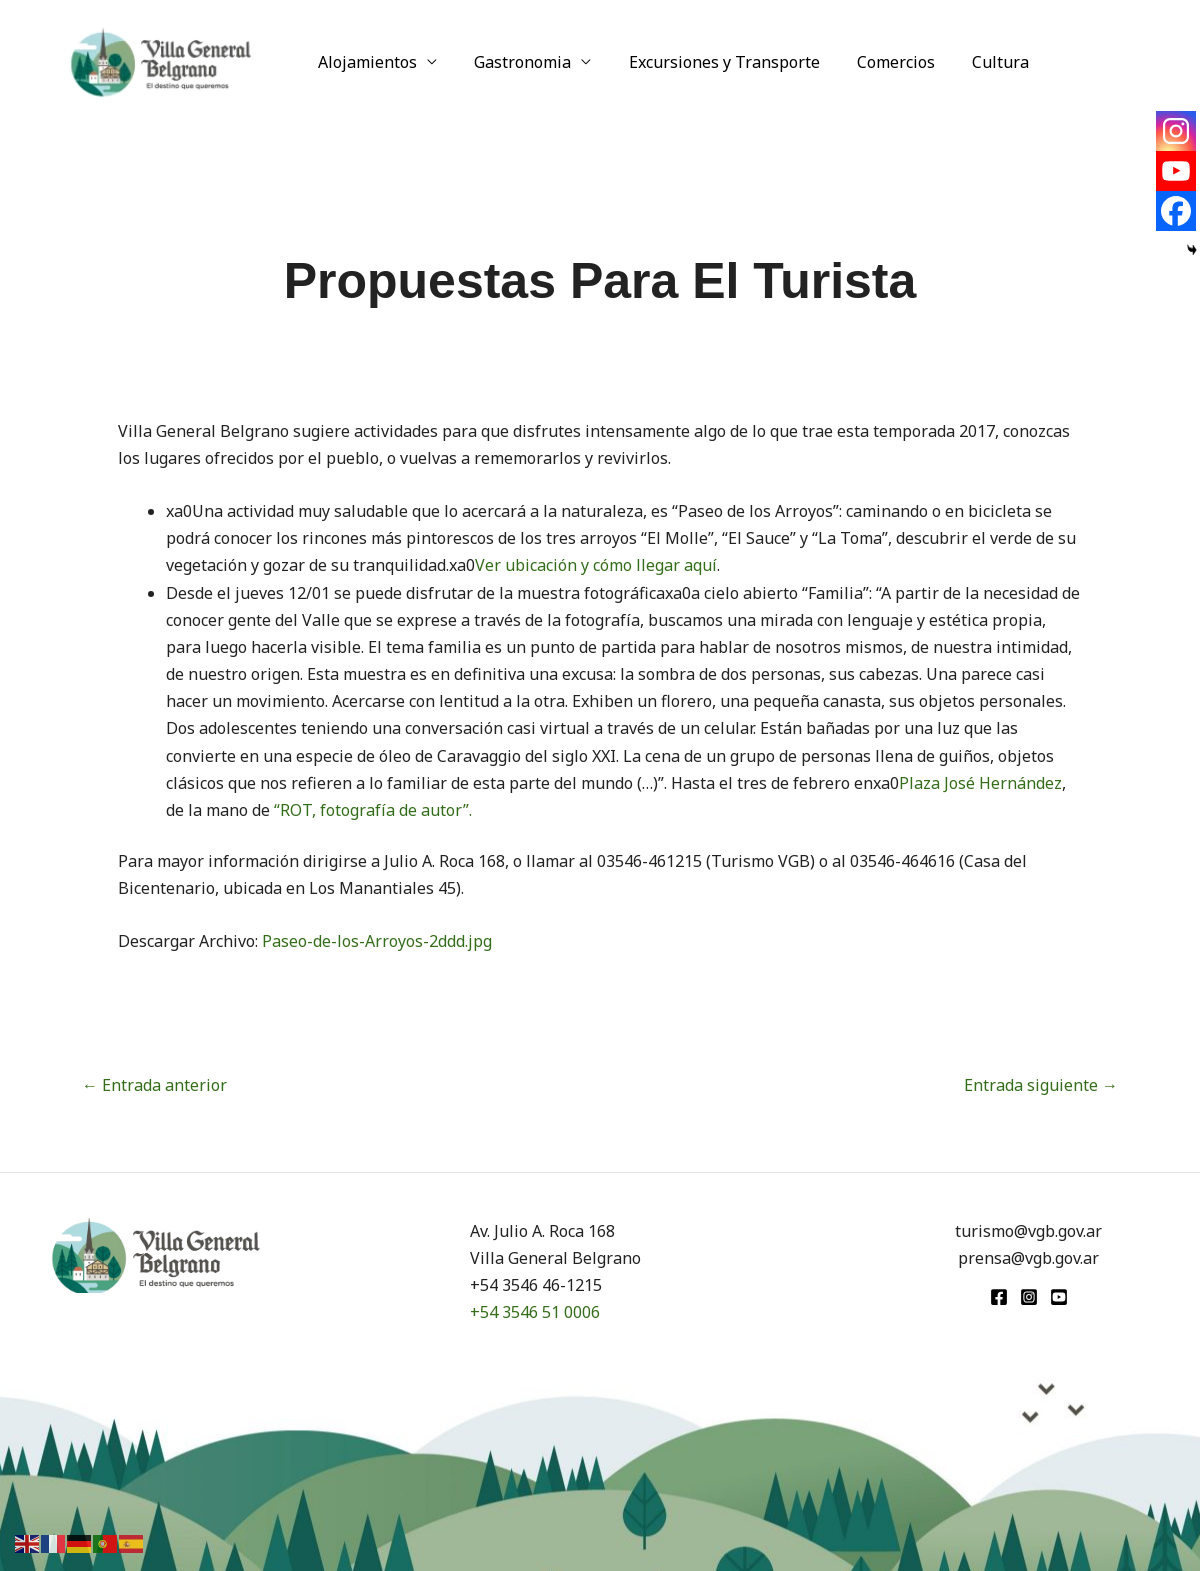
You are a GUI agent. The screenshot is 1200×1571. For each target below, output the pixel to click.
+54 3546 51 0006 (535, 1312)
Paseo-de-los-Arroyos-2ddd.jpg (377, 941)
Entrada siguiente (1041, 1085)
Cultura (977, 62)
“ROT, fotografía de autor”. (373, 810)
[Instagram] (1176, 131)
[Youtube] (1176, 171)
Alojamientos (365, 62)
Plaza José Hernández (980, 783)
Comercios (878, 62)
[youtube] (1059, 1297)
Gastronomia (515, 62)
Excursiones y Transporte (711, 62)
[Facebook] (1176, 211)
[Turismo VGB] (161, 60)
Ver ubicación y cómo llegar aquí (596, 565)
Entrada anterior (154, 1085)
